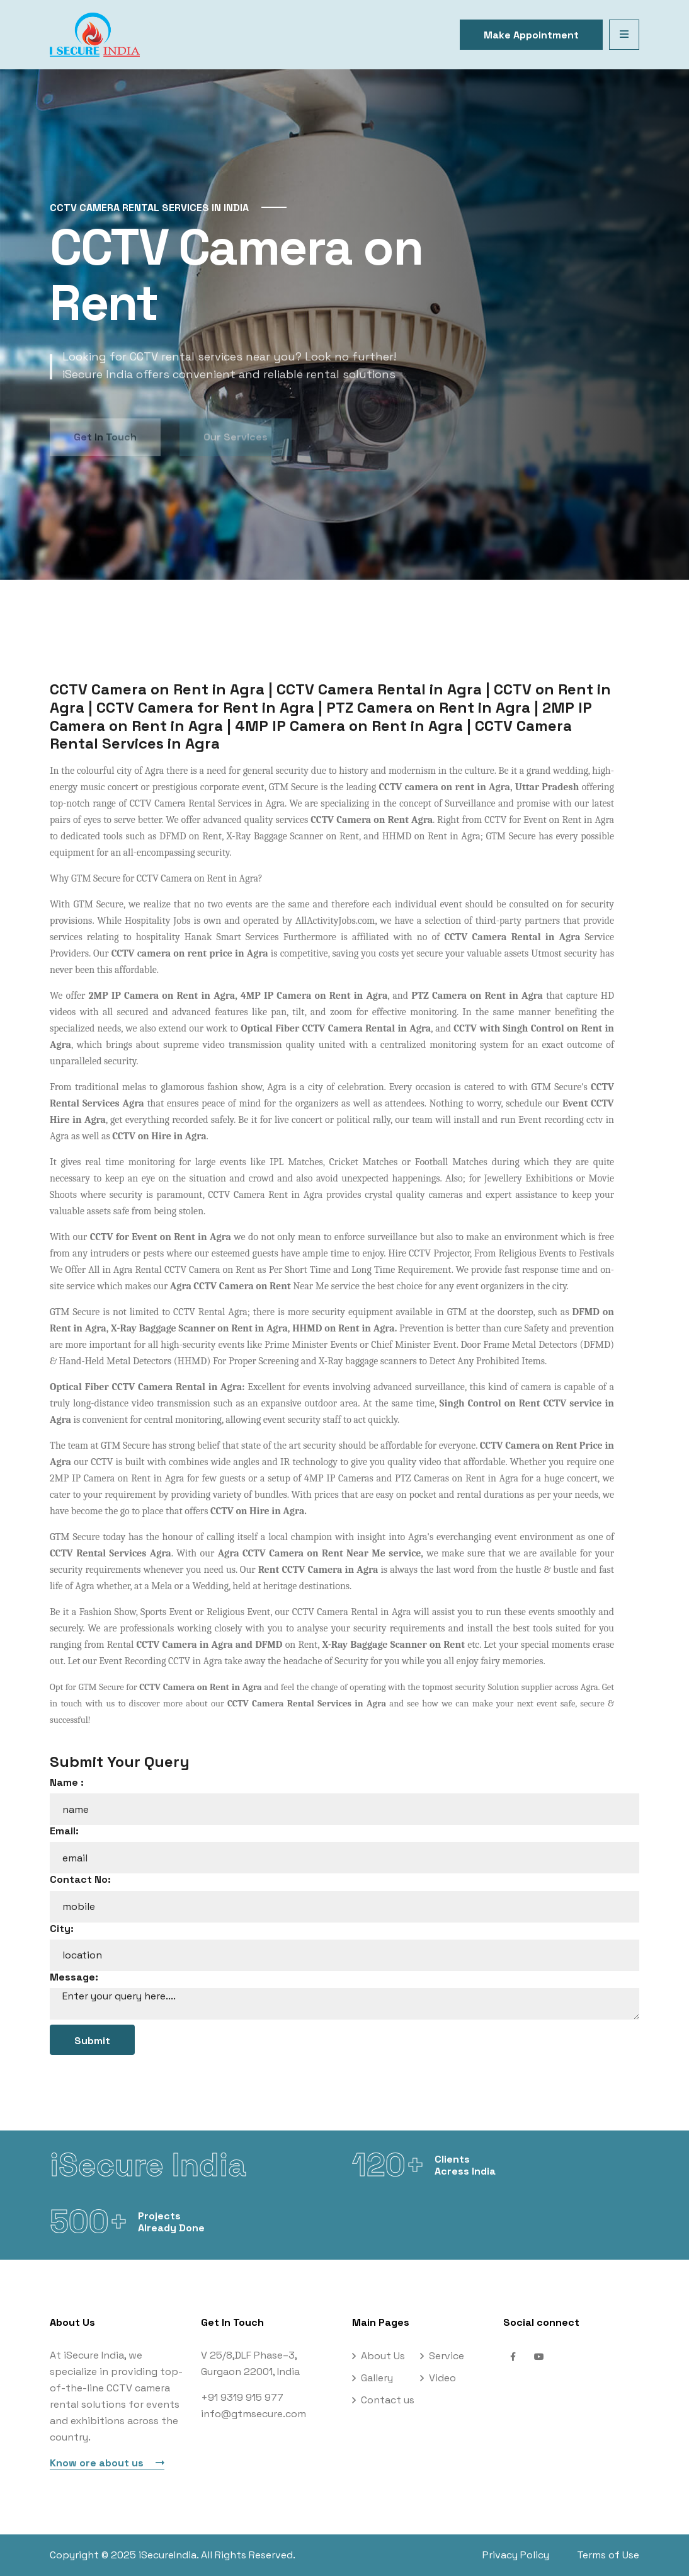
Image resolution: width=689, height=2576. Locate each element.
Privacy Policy (515, 2555)
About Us (383, 2355)
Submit (92, 2040)
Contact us (387, 2399)
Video (442, 2377)
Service (446, 2355)
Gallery (377, 2377)
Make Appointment (531, 35)
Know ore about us (107, 2463)
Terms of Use (608, 2555)
